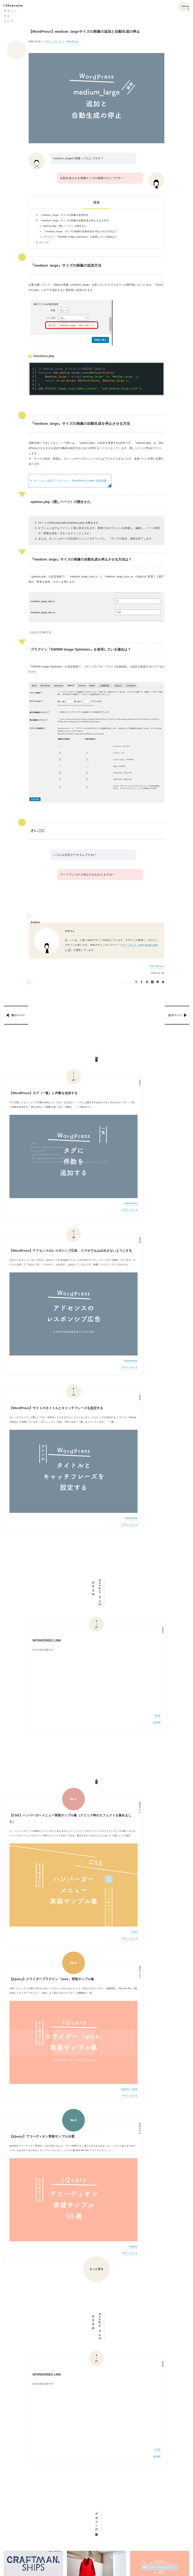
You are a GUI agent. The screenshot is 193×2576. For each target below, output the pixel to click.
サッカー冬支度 (79, 2201)
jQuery (171, 1718)
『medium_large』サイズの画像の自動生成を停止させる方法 (76, 220)
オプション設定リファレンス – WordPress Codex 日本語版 (72, 479)
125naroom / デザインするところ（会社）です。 (159, 2232)
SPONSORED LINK (71, 1449)
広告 (133, 1524)
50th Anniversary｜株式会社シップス (29, 2201)
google (132, 1531)
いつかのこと (77, 2232)
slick (181, 1718)
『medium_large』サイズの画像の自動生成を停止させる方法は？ (83, 230)
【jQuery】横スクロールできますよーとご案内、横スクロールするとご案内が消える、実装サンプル (159, 2207)
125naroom (96, 2301)
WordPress (73, 41)
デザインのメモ (53, 41)
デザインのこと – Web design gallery (26, 2232)
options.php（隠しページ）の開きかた (66, 225)
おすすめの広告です (67, 1458)
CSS (85, 1718)
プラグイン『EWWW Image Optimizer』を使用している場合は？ (82, 235)
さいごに (44, 241)
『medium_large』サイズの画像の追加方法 (65, 214)
